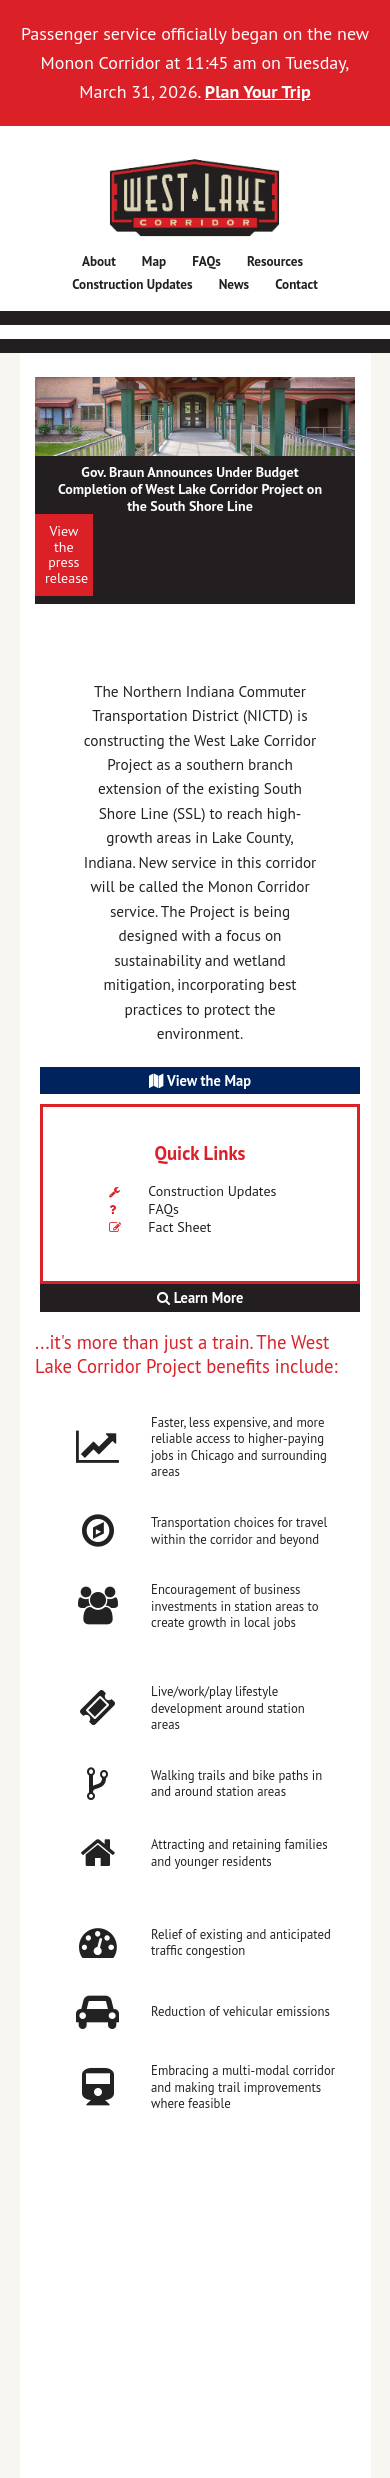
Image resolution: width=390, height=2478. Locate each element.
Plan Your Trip (258, 91)
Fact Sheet (179, 1227)
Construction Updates (212, 1191)
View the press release (66, 554)
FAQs (163, 1209)
